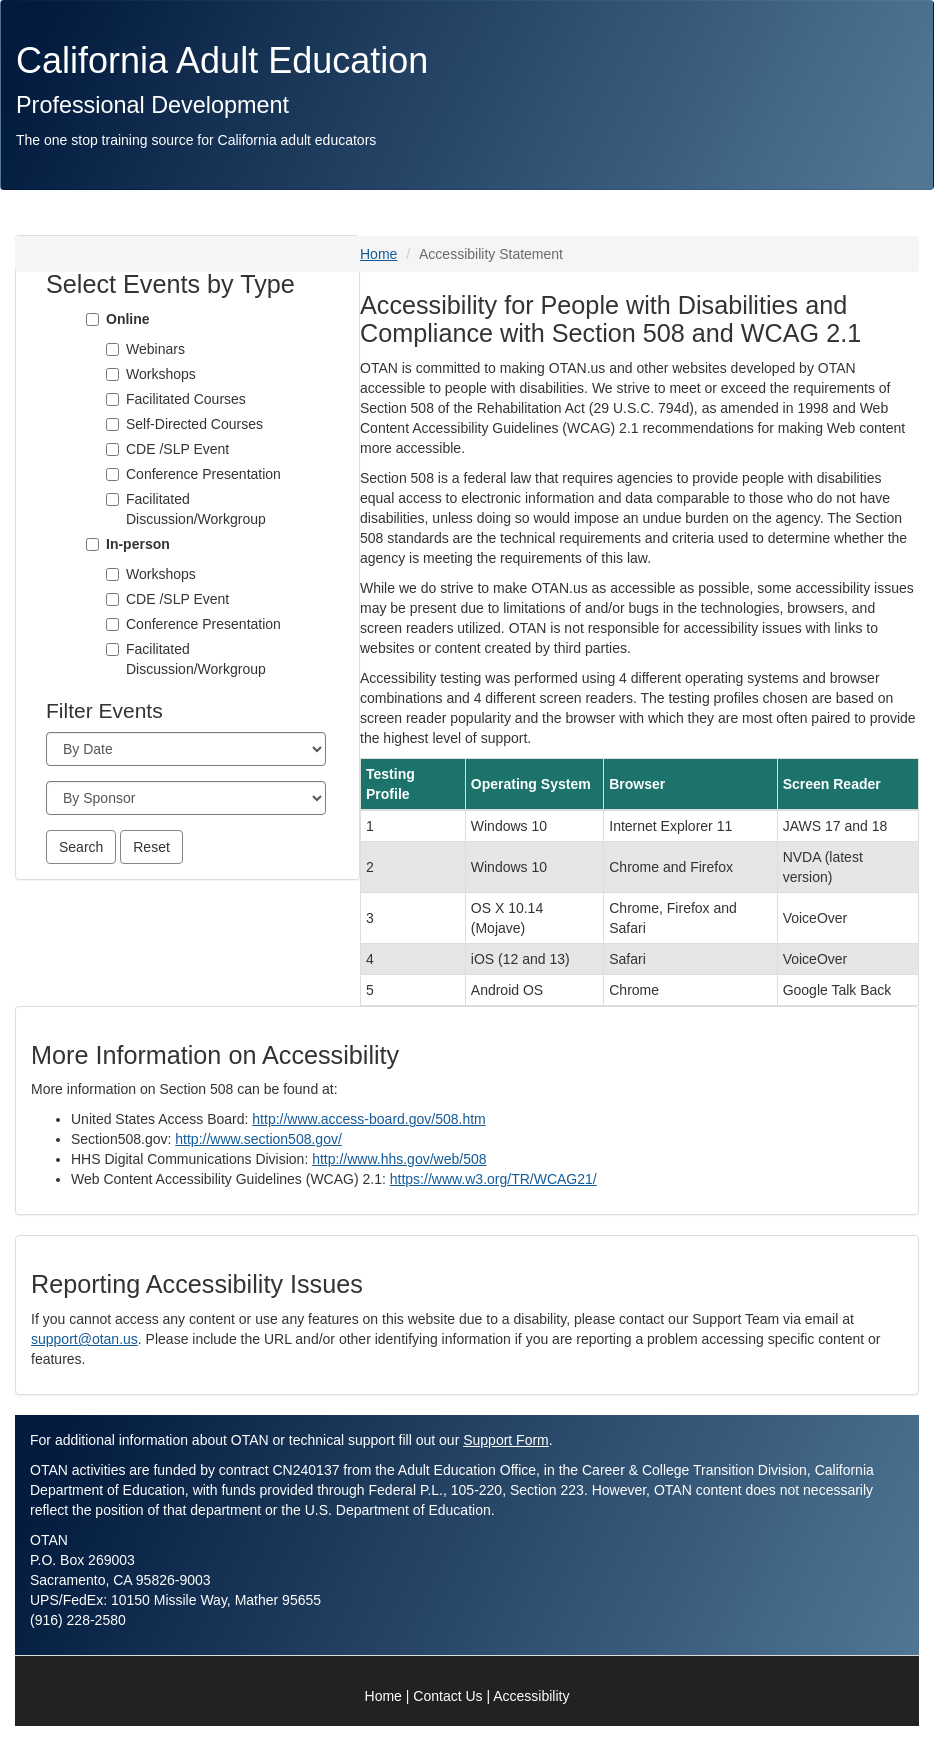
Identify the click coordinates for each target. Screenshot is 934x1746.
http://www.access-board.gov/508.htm (368, 1119)
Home (378, 254)
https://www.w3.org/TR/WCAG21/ (493, 1179)
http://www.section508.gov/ (258, 1139)
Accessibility (531, 1696)
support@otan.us (84, 1339)
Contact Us (447, 1696)
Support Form (506, 1440)
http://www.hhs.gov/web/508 (399, 1159)
